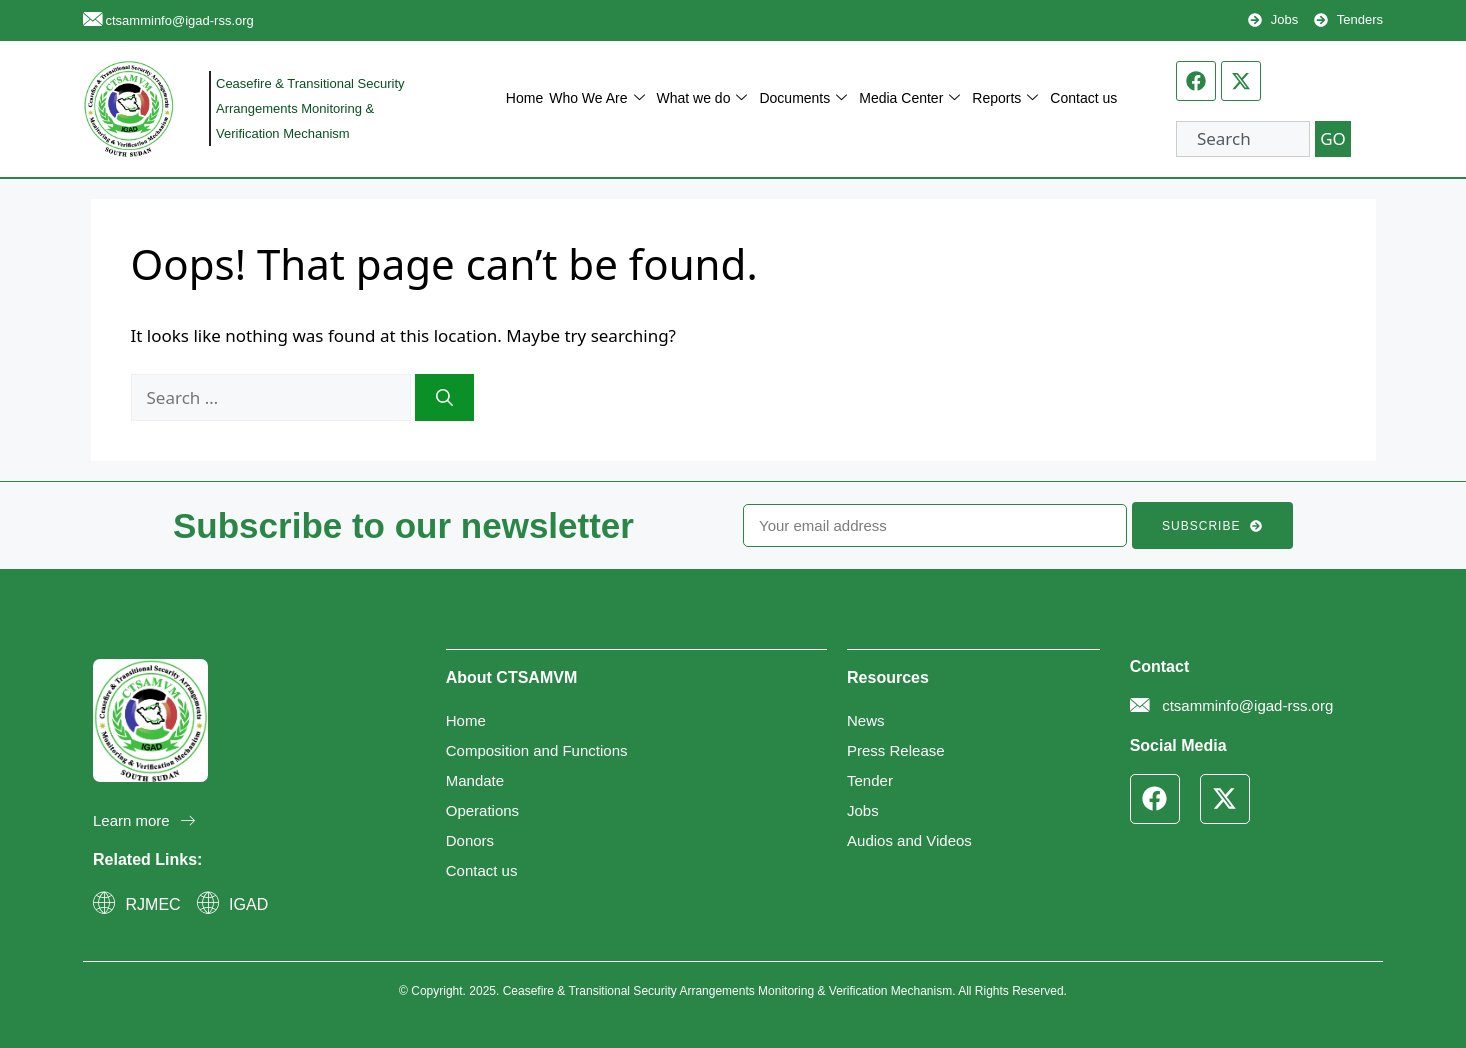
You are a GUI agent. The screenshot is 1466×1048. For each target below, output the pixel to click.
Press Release (896, 750)
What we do (702, 98)
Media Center (909, 98)
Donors (470, 840)
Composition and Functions (537, 750)
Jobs (863, 810)
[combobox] (1243, 139)
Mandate (475, 780)
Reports (1005, 98)
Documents (803, 98)
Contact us (1083, 98)
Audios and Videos (909, 840)
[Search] (444, 398)
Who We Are (596, 98)
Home (524, 98)
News (866, 720)
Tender (870, 780)
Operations (482, 810)
